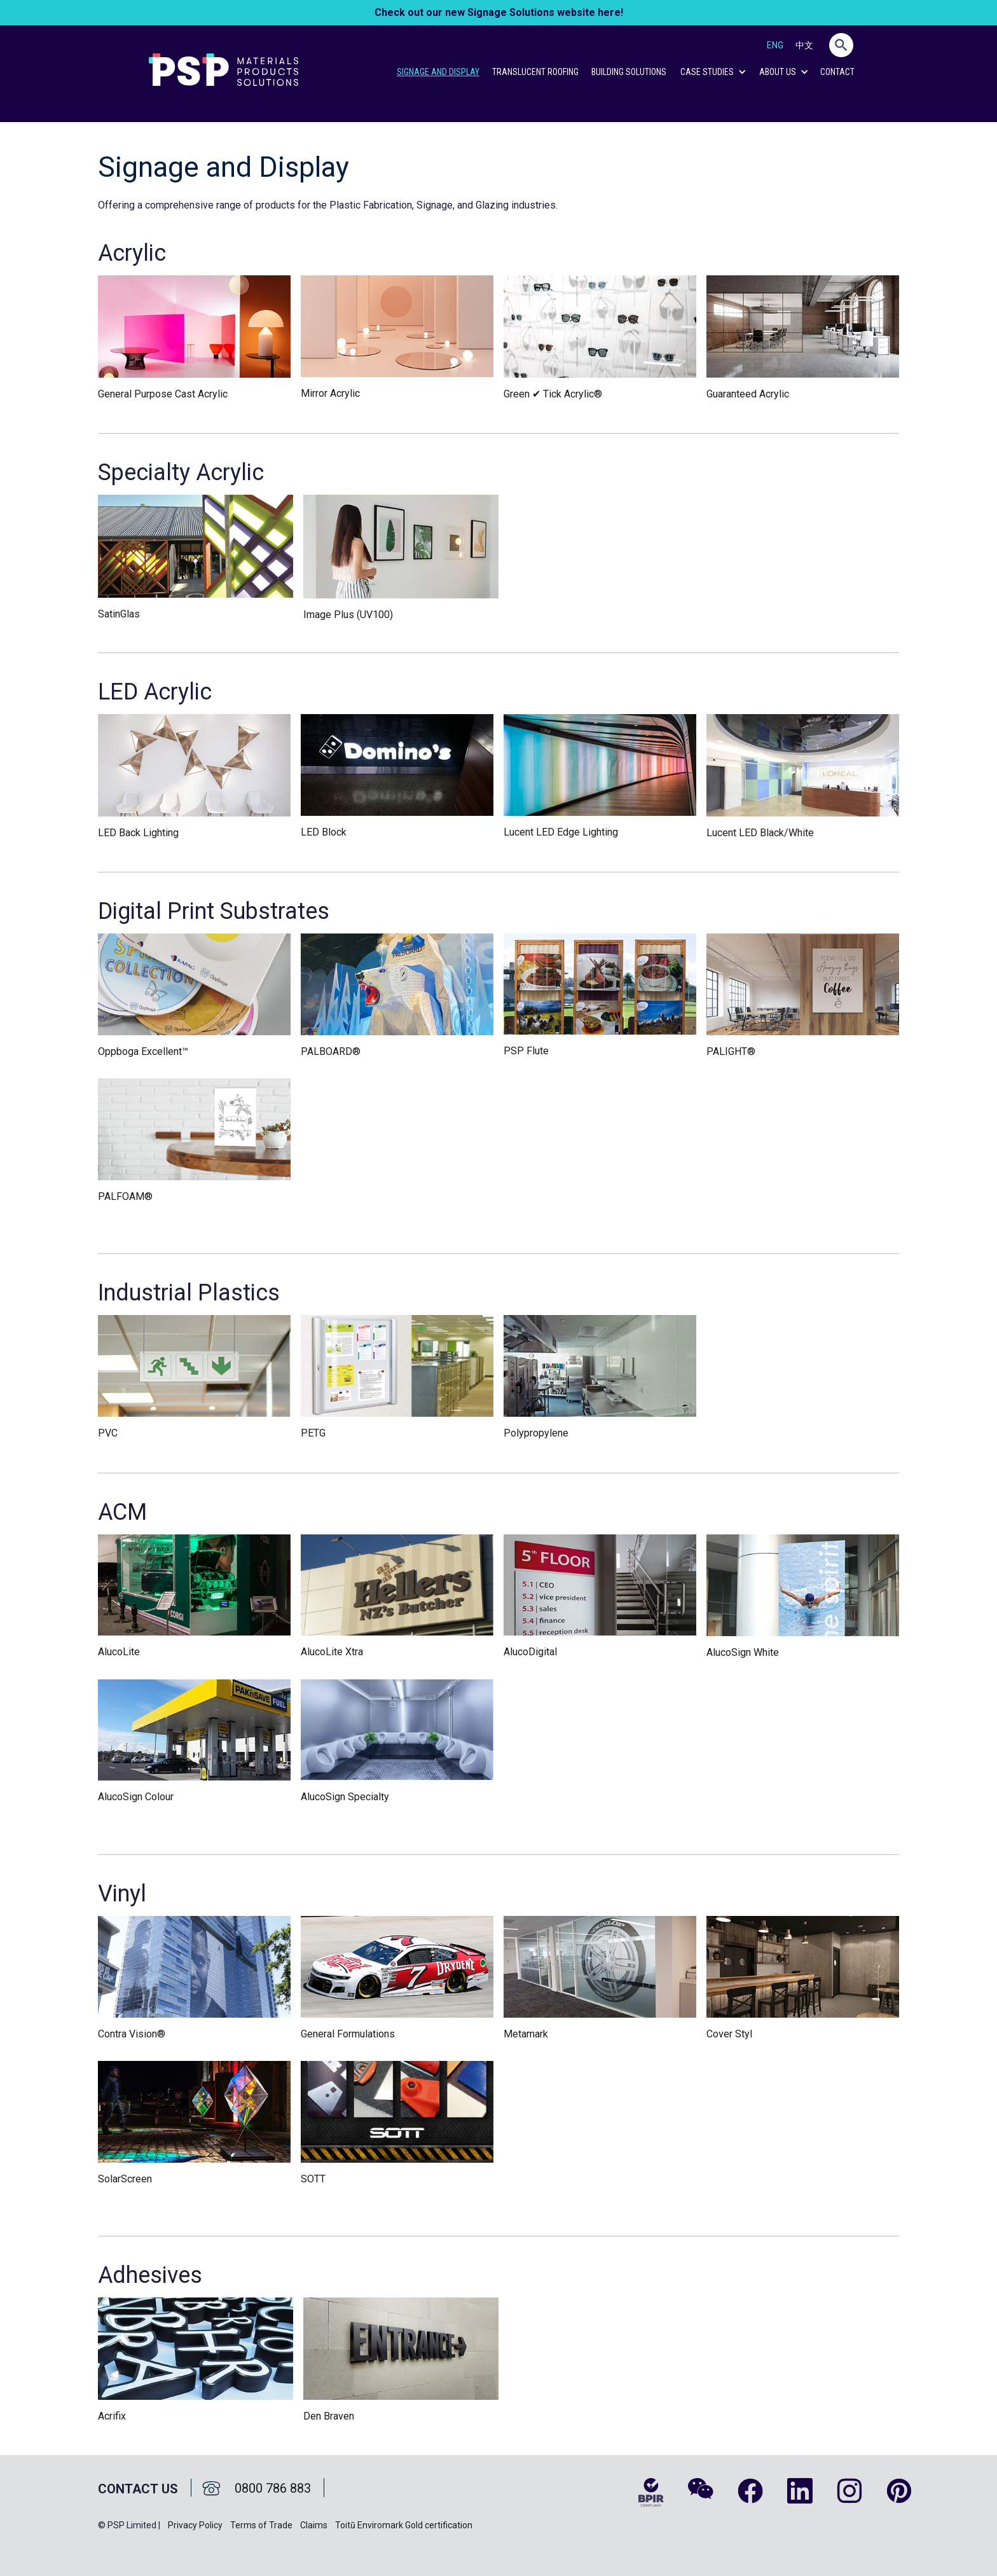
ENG (775, 45)
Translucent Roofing (535, 72)
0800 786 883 (273, 2488)
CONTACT (837, 72)
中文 (804, 45)
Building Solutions (628, 72)
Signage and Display (438, 72)
